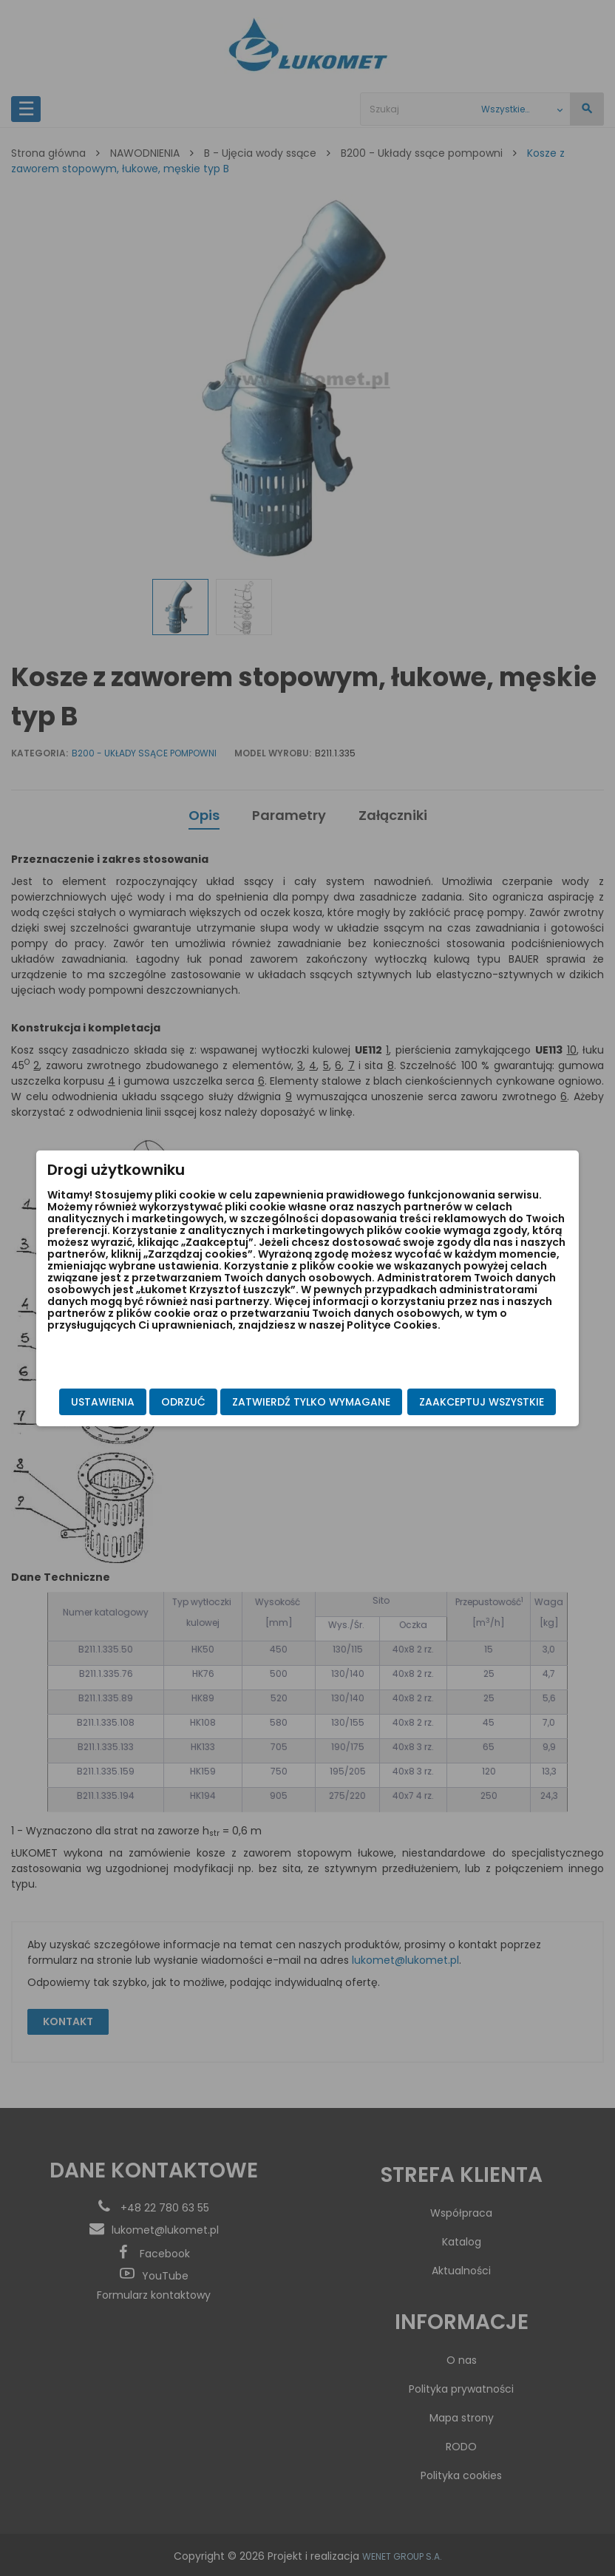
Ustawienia (128, 1387)
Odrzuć (208, 1387)
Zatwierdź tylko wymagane (175, 1416)
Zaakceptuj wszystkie (456, 1387)
